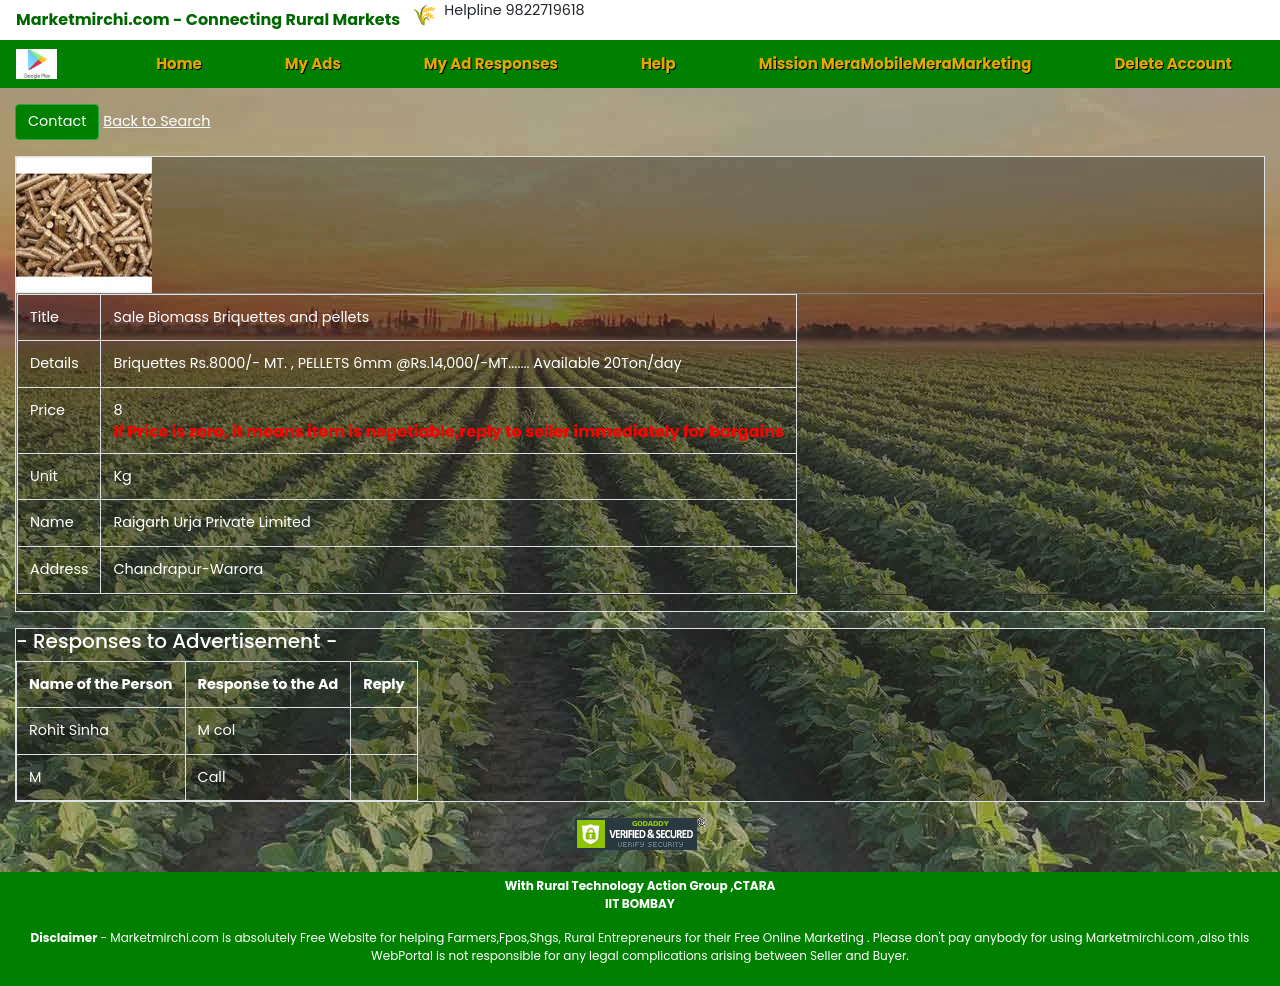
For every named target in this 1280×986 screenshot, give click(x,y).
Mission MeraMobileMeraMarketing (895, 63)
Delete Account (1172, 63)
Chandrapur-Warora (188, 569)
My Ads (313, 63)
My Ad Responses (491, 63)
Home (179, 63)
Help (658, 63)
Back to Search (156, 121)
